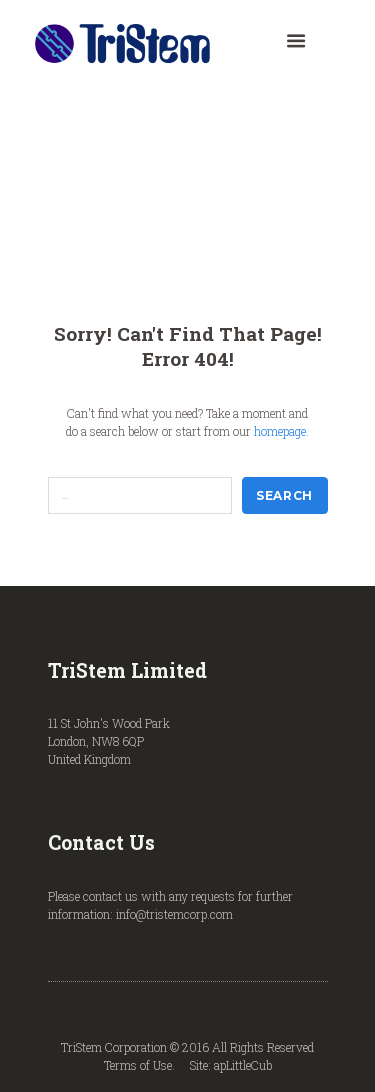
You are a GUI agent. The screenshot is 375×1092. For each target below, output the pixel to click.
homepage (280, 431)
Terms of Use (138, 1065)
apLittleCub (243, 1065)
